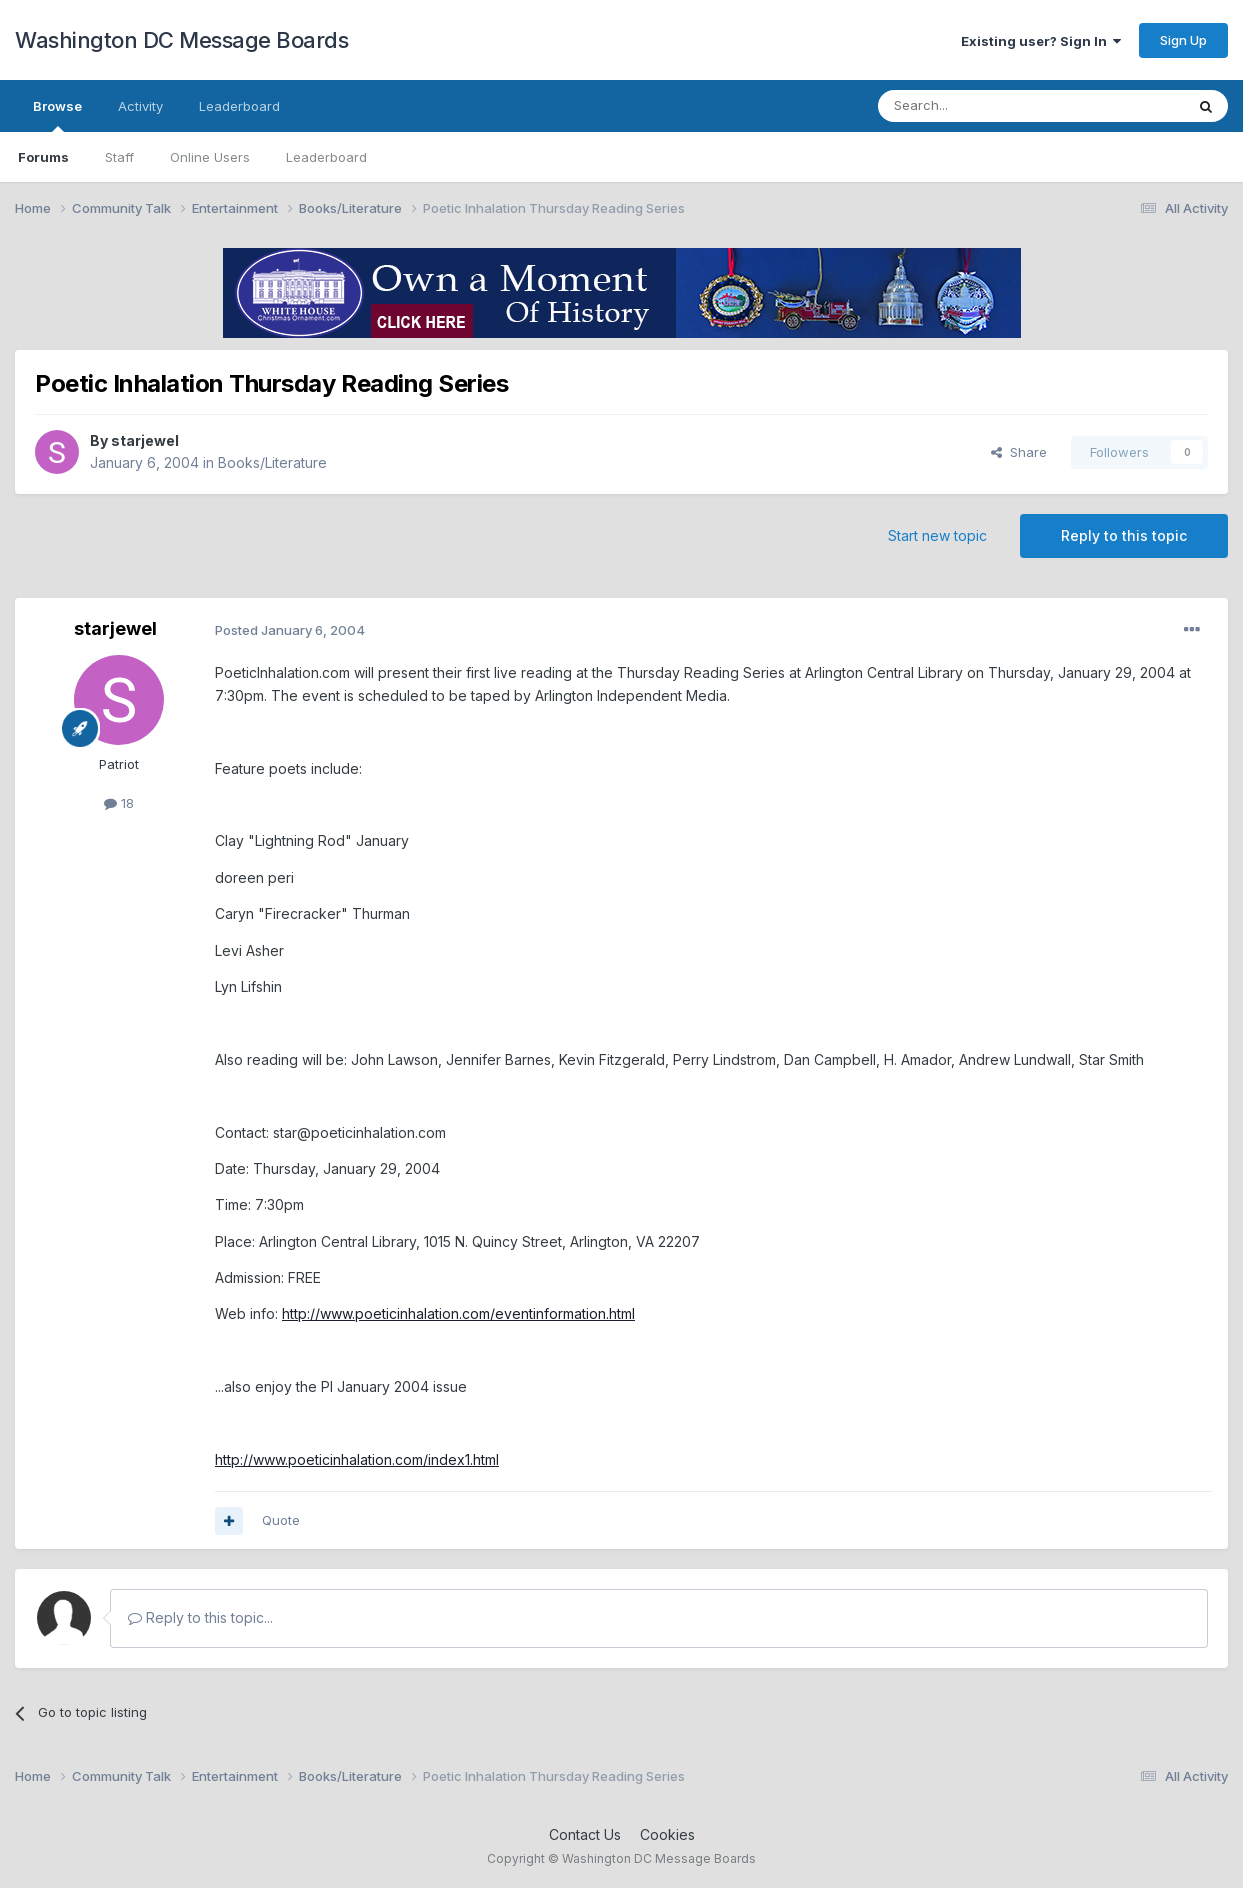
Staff (119, 157)
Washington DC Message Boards (181, 40)
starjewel (145, 440)
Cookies (667, 1834)
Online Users (210, 157)
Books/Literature (272, 462)
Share (1019, 452)
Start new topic (937, 535)
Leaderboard (326, 157)
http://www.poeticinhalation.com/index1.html (357, 1459)
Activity (140, 106)
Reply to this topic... (200, 1617)
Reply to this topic (1124, 535)
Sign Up (1183, 40)
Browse (57, 115)
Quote (281, 1520)
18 (119, 803)
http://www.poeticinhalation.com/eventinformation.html (458, 1313)
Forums (43, 157)
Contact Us (585, 1834)
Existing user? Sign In (1041, 41)
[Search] (980, 106)
